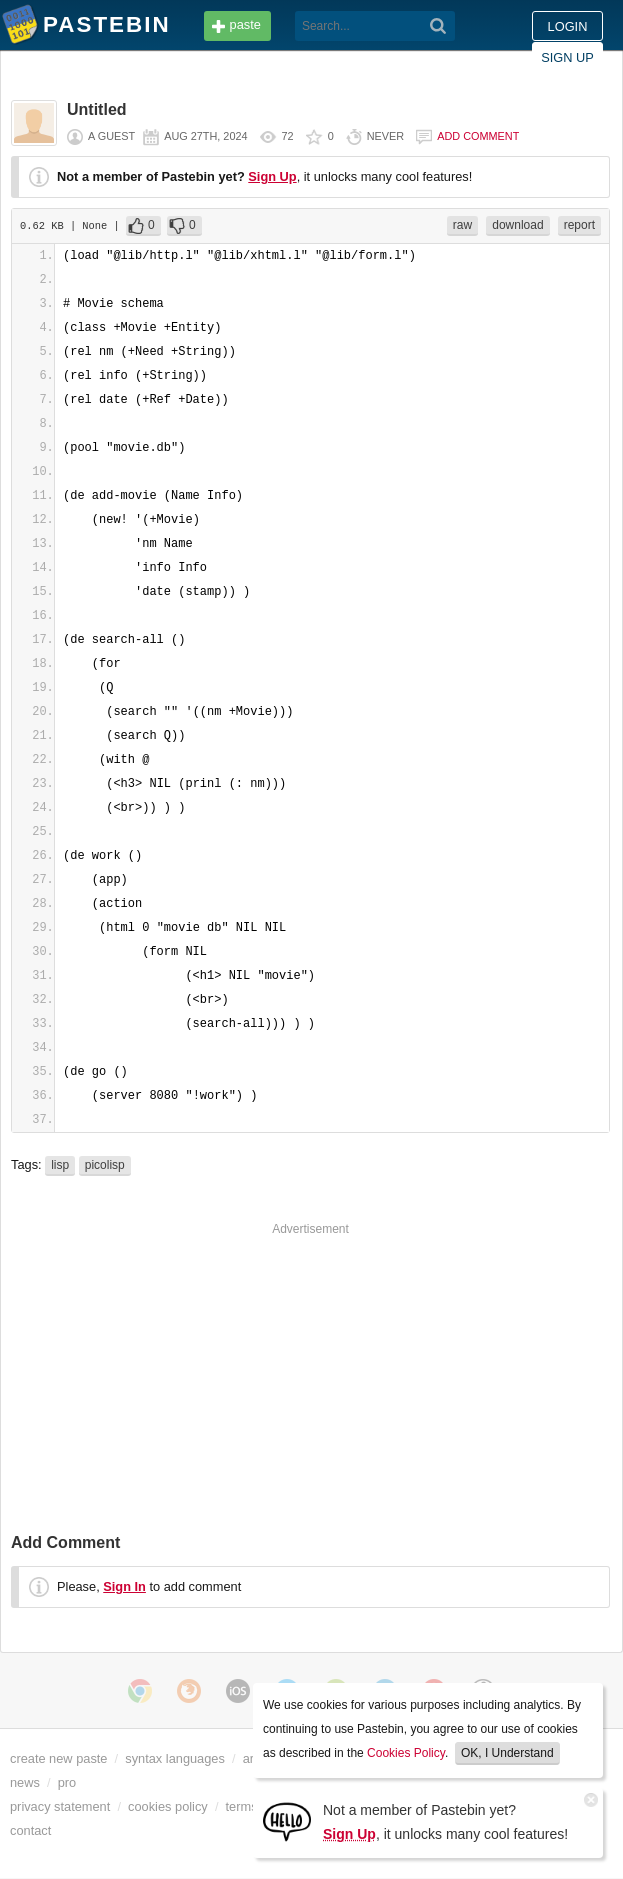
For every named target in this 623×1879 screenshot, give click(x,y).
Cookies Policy (406, 1753)
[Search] (438, 26)
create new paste (58, 1758)
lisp (60, 1165)
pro (67, 1782)
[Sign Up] (287, 1820)
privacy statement (60, 1806)
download (517, 225)
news (25, 1782)
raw (462, 225)
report (579, 225)
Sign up (567, 57)
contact (30, 1830)
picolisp (105, 1165)
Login (568, 26)
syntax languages (175, 1758)
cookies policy (168, 1806)
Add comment (478, 136)
